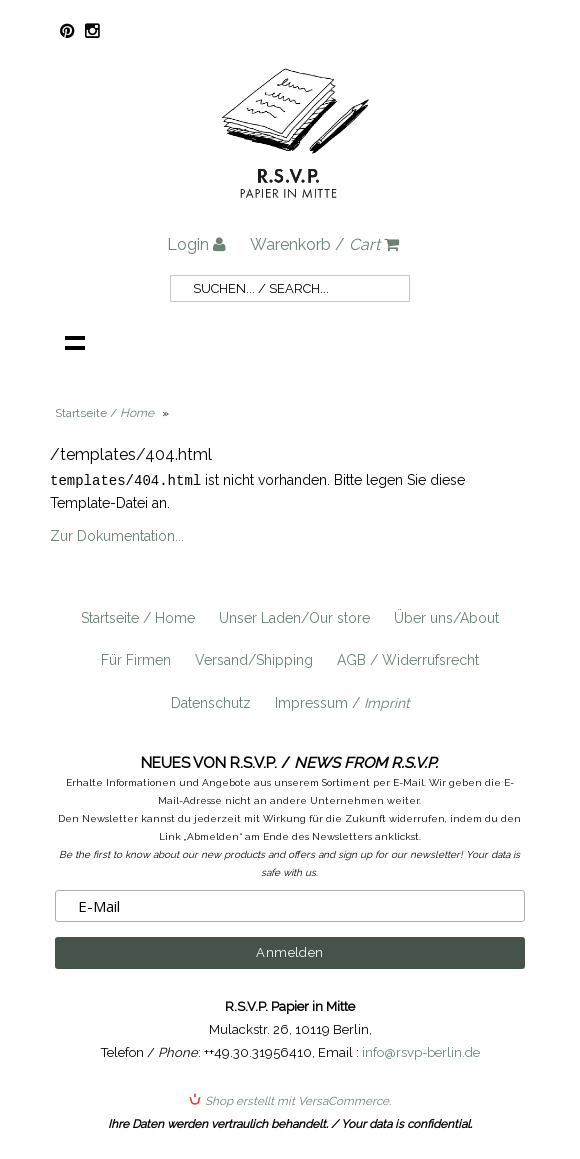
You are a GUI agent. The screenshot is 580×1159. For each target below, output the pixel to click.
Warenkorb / (324, 244)
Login (196, 244)
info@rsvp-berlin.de (421, 1051)
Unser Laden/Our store (294, 617)
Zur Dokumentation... (117, 535)
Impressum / (342, 702)
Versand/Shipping (254, 659)
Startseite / (104, 413)
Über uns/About (446, 617)
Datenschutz (211, 702)
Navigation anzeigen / (75, 342)
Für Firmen (136, 659)
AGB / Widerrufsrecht (408, 659)
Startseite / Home (138, 617)
